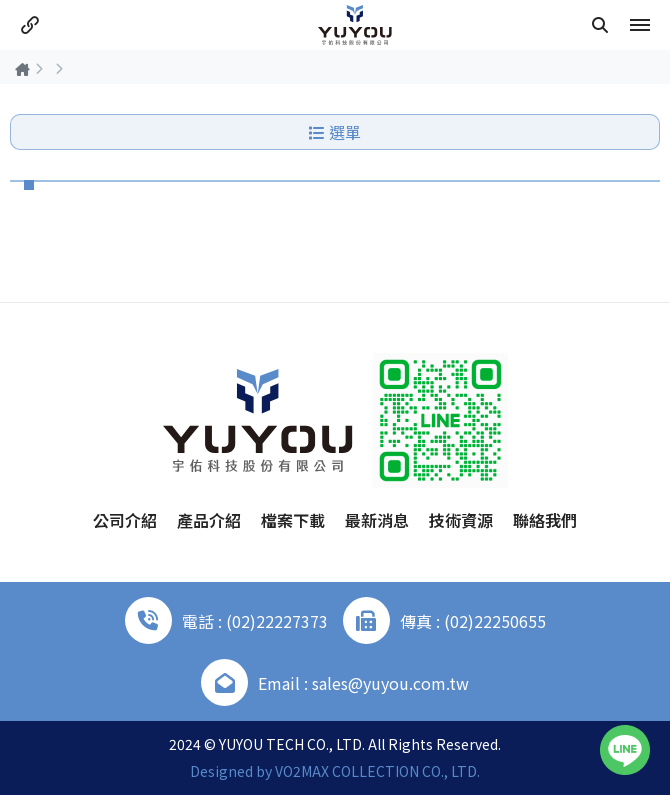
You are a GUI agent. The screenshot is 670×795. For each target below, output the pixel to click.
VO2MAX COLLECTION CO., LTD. (377, 771)
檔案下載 (293, 520)
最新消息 (377, 520)
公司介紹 (125, 520)
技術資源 (461, 520)
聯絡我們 (545, 520)
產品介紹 (209, 520)
